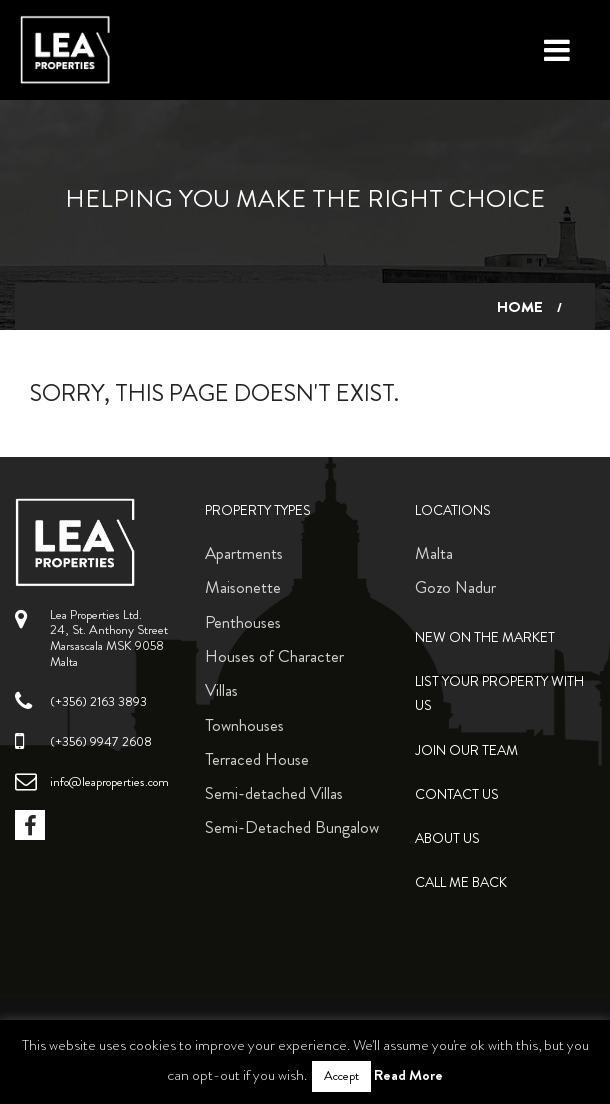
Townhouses (244, 725)
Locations (453, 510)
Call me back (461, 882)
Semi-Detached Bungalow (292, 827)
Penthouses (243, 622)
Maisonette (243, 587)
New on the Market (485, 637)
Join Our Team (466, 750)
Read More (408, 1075)
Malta (434, 553)
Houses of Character (274, 656)
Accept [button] (341, 1076)
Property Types (258, 510)
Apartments (244, 553)
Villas (221, 690)
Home (520, 307)
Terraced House (257, 759)
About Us (447, 838)
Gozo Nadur (455, 587)
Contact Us (457, 794)
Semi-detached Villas (274, 793)
